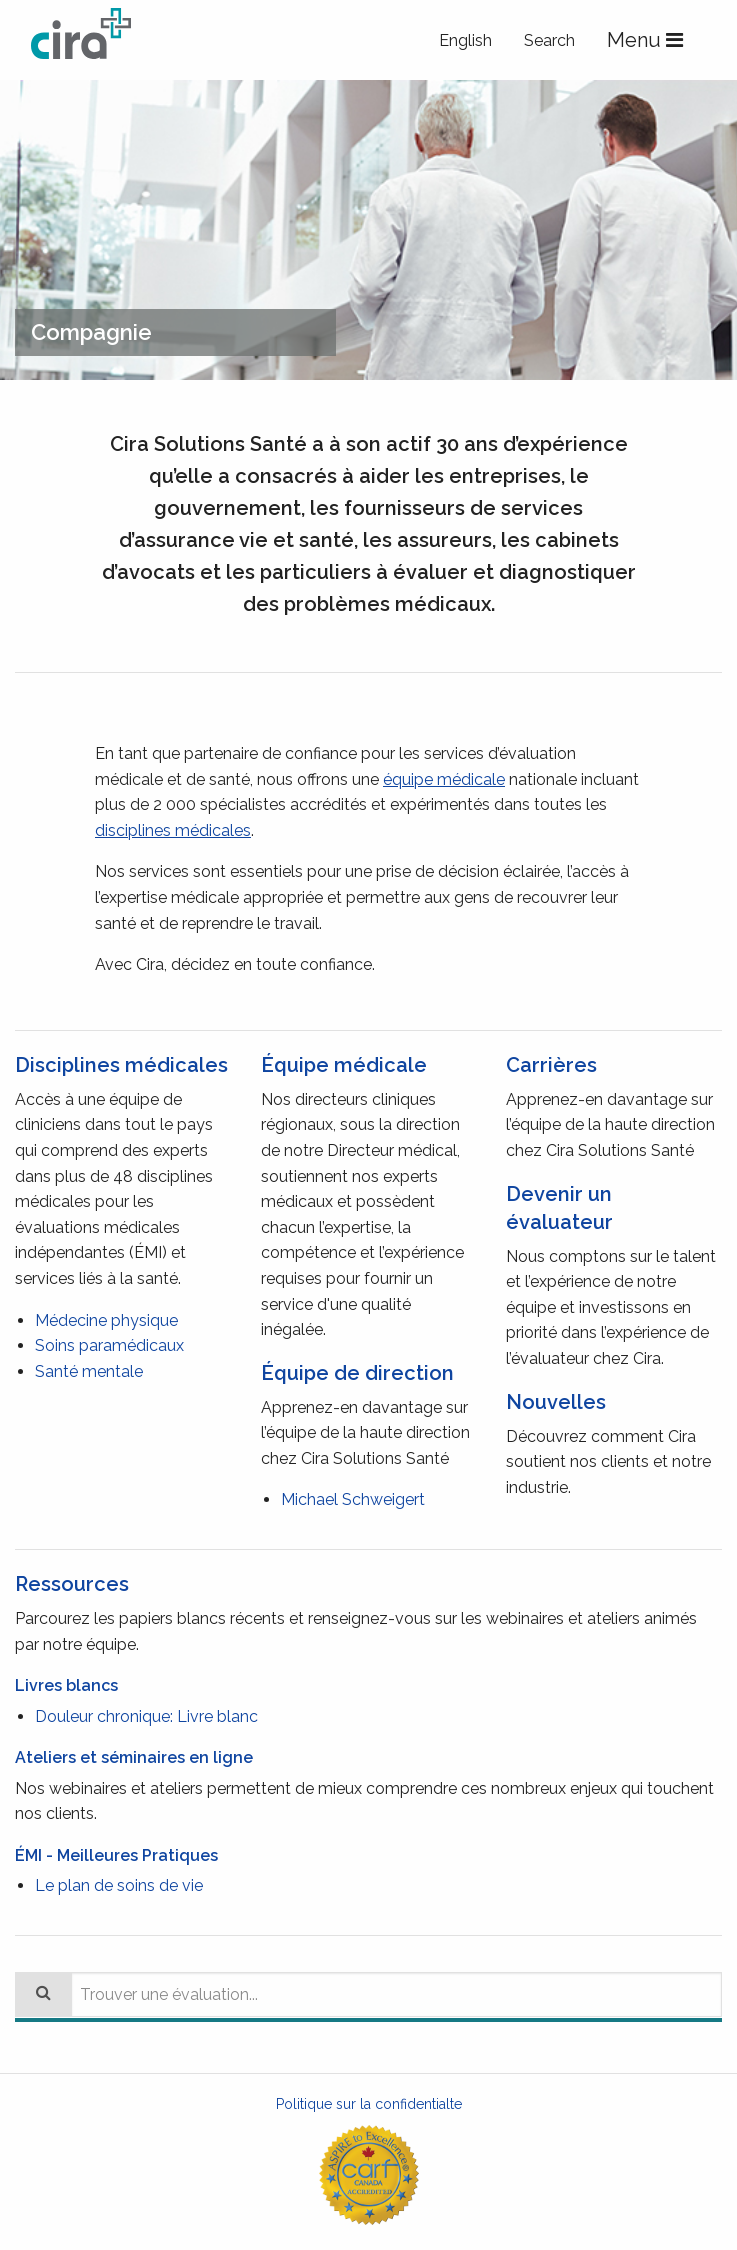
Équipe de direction (357, 1373)
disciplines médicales (173, 830)
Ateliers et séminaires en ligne (134, 1757)
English (465, 40)
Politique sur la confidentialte (369, 2104)
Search (549, 40)
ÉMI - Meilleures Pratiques (116, 1855)
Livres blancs (66, 1685)
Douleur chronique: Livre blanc (146, 1716)
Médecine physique (106, 1320)
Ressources (72, 1584)
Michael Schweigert (353, 1499)
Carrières (551, 1065)
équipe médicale (444, 779)
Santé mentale (89, 1371)
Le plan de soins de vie (119, 1885)
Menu (648, 41)
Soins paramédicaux (109, 1345)
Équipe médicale (344, 1065)
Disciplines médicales (121, 1065)
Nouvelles (556, 1402)
